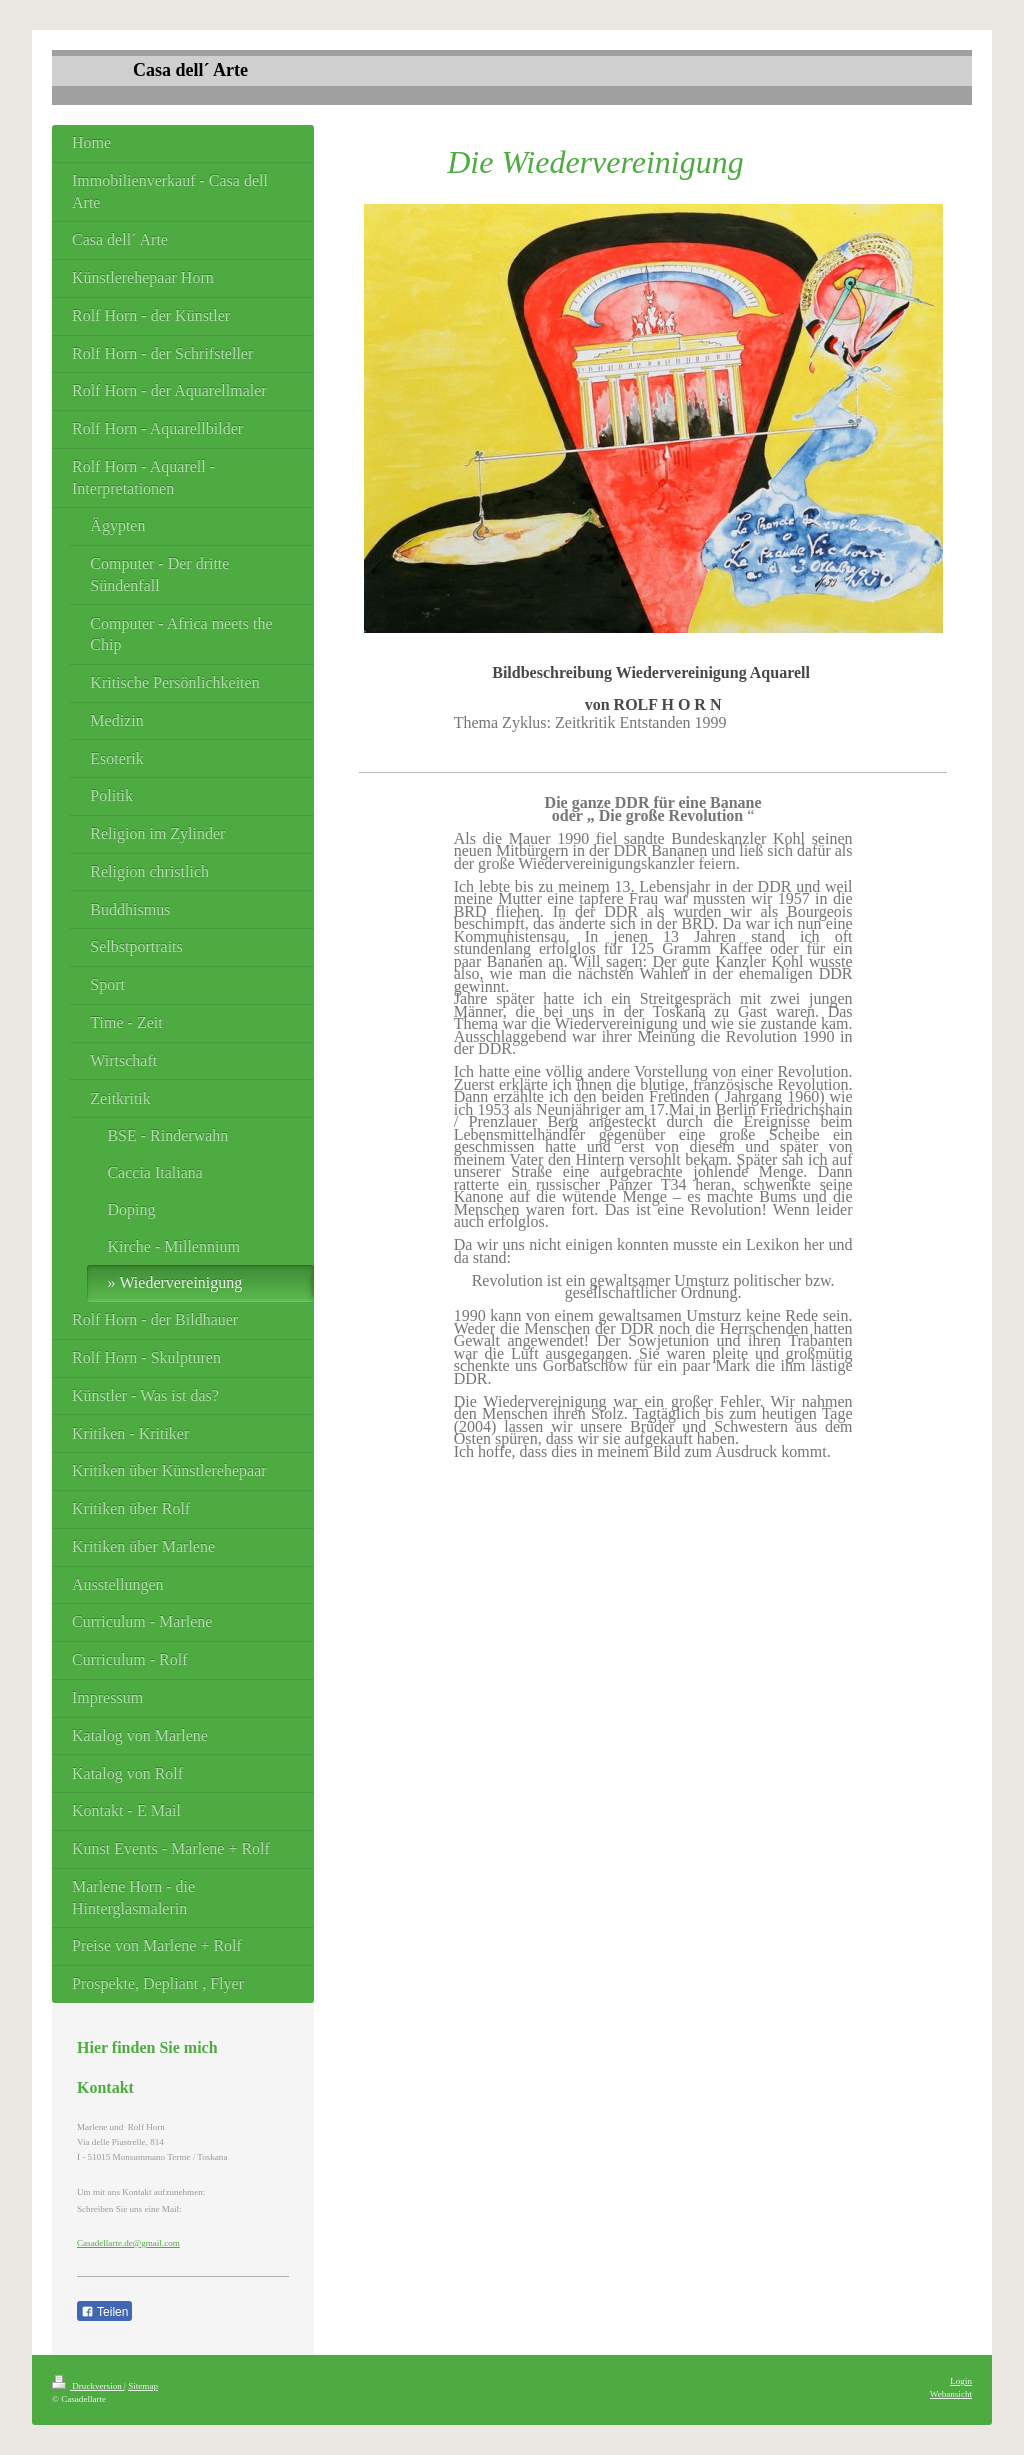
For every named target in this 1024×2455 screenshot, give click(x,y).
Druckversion (88, 2386)
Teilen (104, 2312)
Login (961, 2381)
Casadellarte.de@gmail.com (128, 2243)
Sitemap (143, 2386)
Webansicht (951, 2394)
